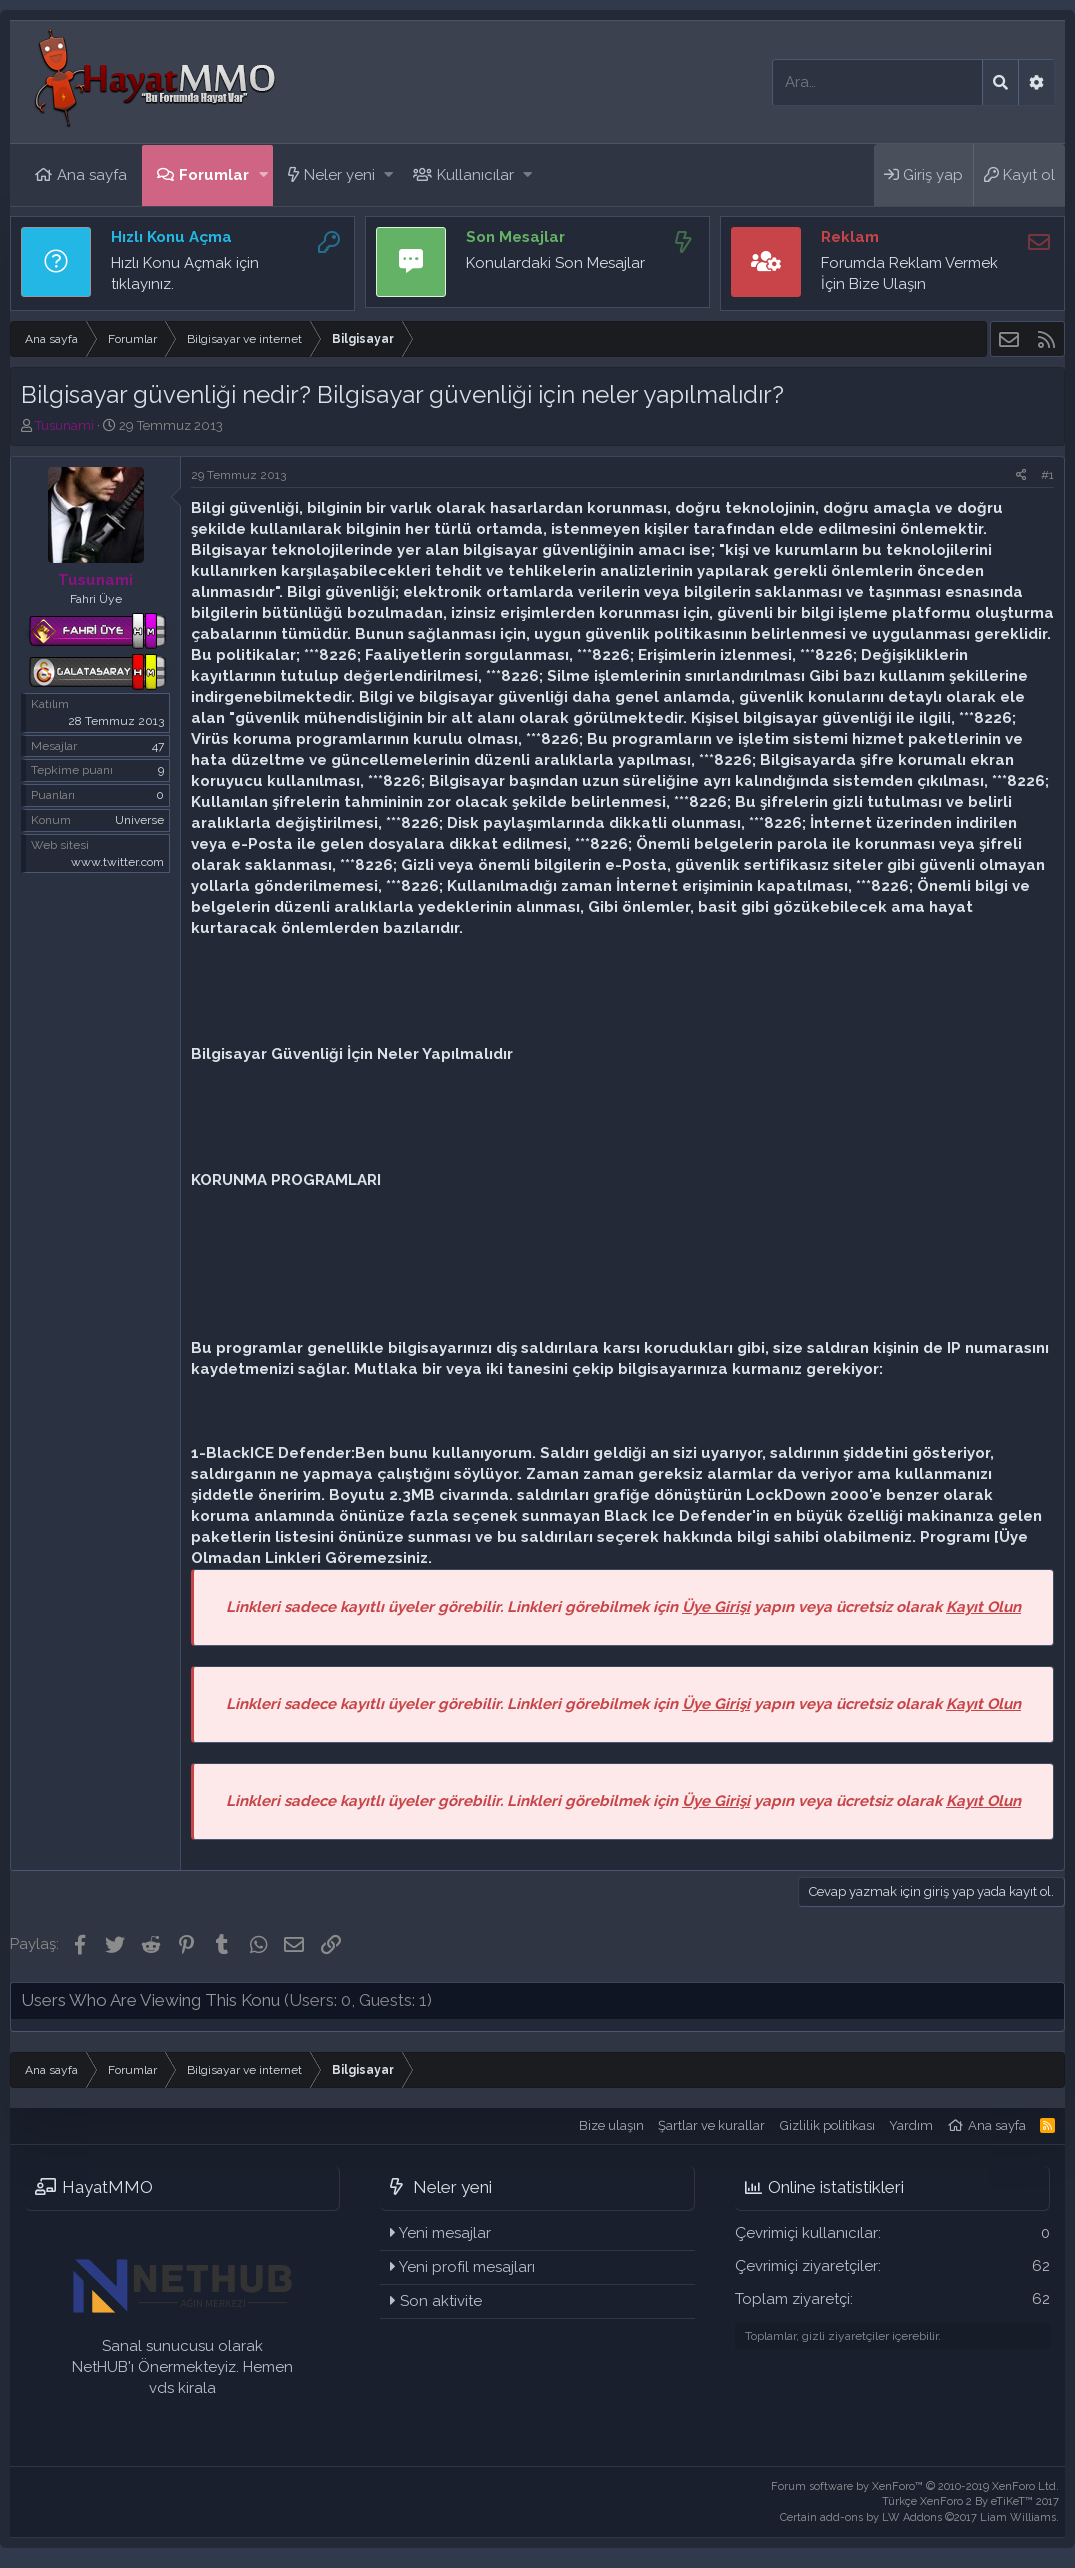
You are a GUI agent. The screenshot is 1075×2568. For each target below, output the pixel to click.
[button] (263, 175)
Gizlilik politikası (827, 2125)
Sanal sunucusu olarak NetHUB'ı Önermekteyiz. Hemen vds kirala (182, 2367)
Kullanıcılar (475, 175)
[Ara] (877, 82)
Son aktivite (441, 2301)
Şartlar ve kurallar (711, 2125)
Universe (139, 820)
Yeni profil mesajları (467, 2267)
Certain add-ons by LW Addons (919, 2517)
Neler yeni (339, 175)
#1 (1047, 475)
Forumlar (214, 175)
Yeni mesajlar (445, 2233)
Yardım (911, 2125)
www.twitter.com (117, 862)
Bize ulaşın (611, 2125)
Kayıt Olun (983, 1607)
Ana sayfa (92, 175)
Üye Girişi (716, 1607)
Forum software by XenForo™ (915, 2486)
